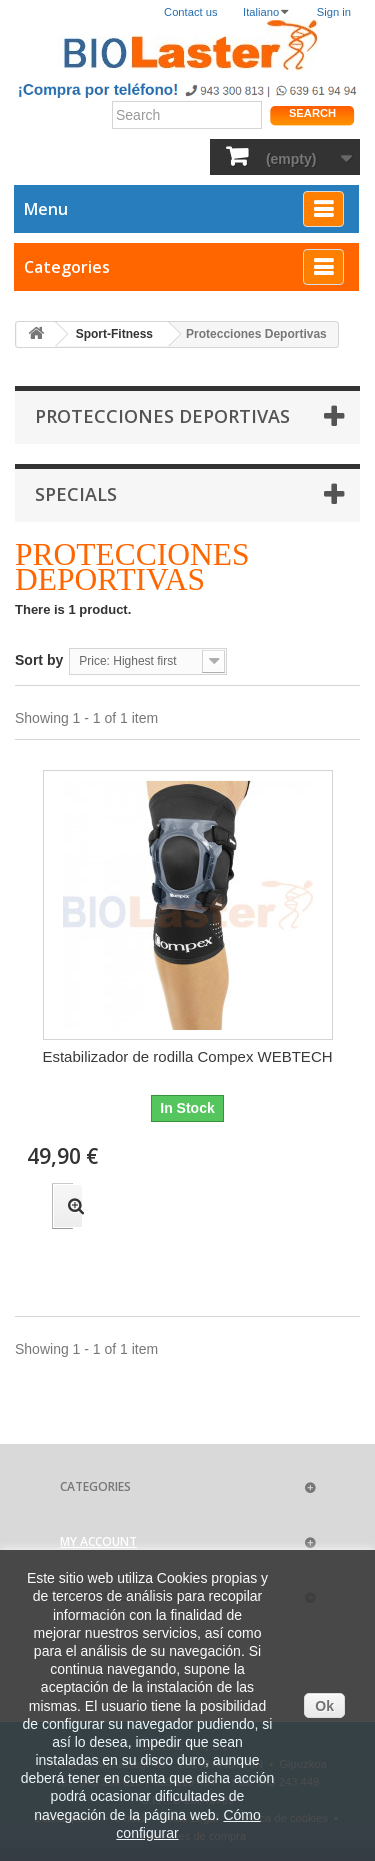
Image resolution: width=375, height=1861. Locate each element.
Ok (324, 1706)
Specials (76, 494)
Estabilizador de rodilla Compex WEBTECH (187, 1056)
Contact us (190, 12)
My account (98, 1541)
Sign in (334, 12)
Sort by (39, 660)
